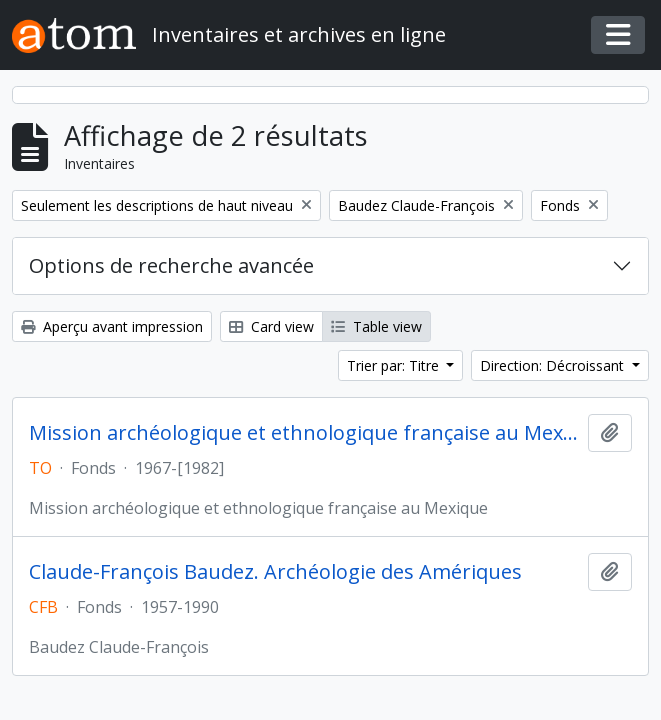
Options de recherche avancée (171, 265)
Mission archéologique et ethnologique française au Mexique (304, 433)
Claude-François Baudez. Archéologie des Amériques (275, 572)
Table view (376, 326)
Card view (271, 326)
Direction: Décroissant (554, 365)
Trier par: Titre (395, 365)
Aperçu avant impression (112, 326)
